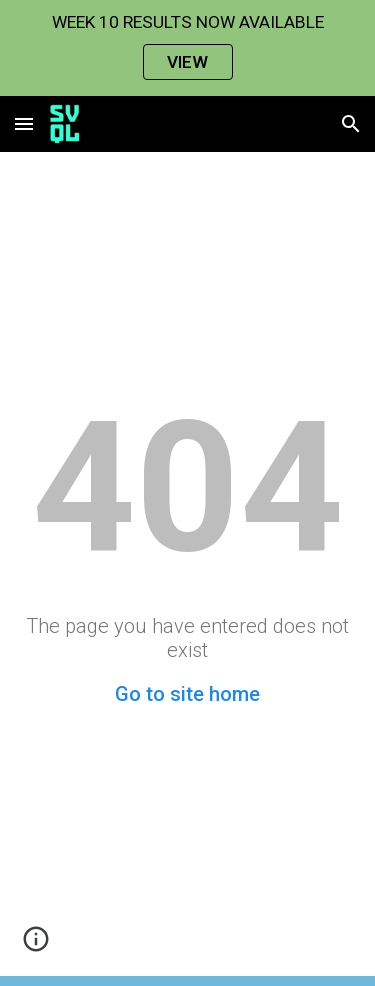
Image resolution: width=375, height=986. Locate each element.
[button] (24, 123)
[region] (187, 48)
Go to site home (187, 694)
